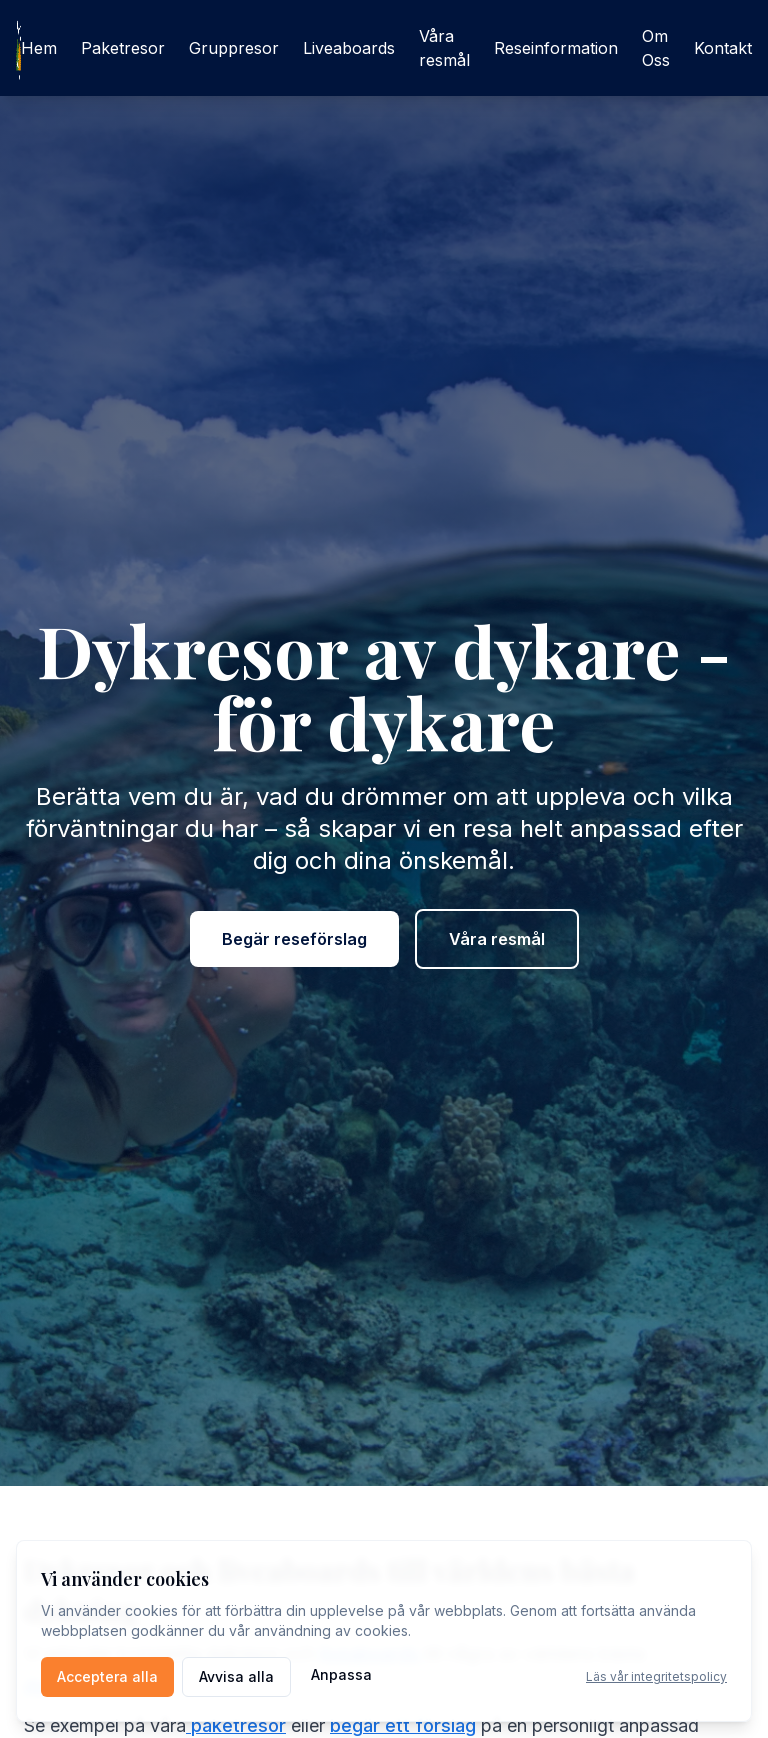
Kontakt (723, 48)
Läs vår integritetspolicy (656, 1676)
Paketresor (123, 48)
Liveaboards (349, 48)
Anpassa (341, 1674)
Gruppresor (234, 48)
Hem (39, 48)
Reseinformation (556, 48)
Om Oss (656, 48)
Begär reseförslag (294, 939)
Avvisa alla (236, 1676)
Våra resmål (444, 48)
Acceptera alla (107, 1676)
